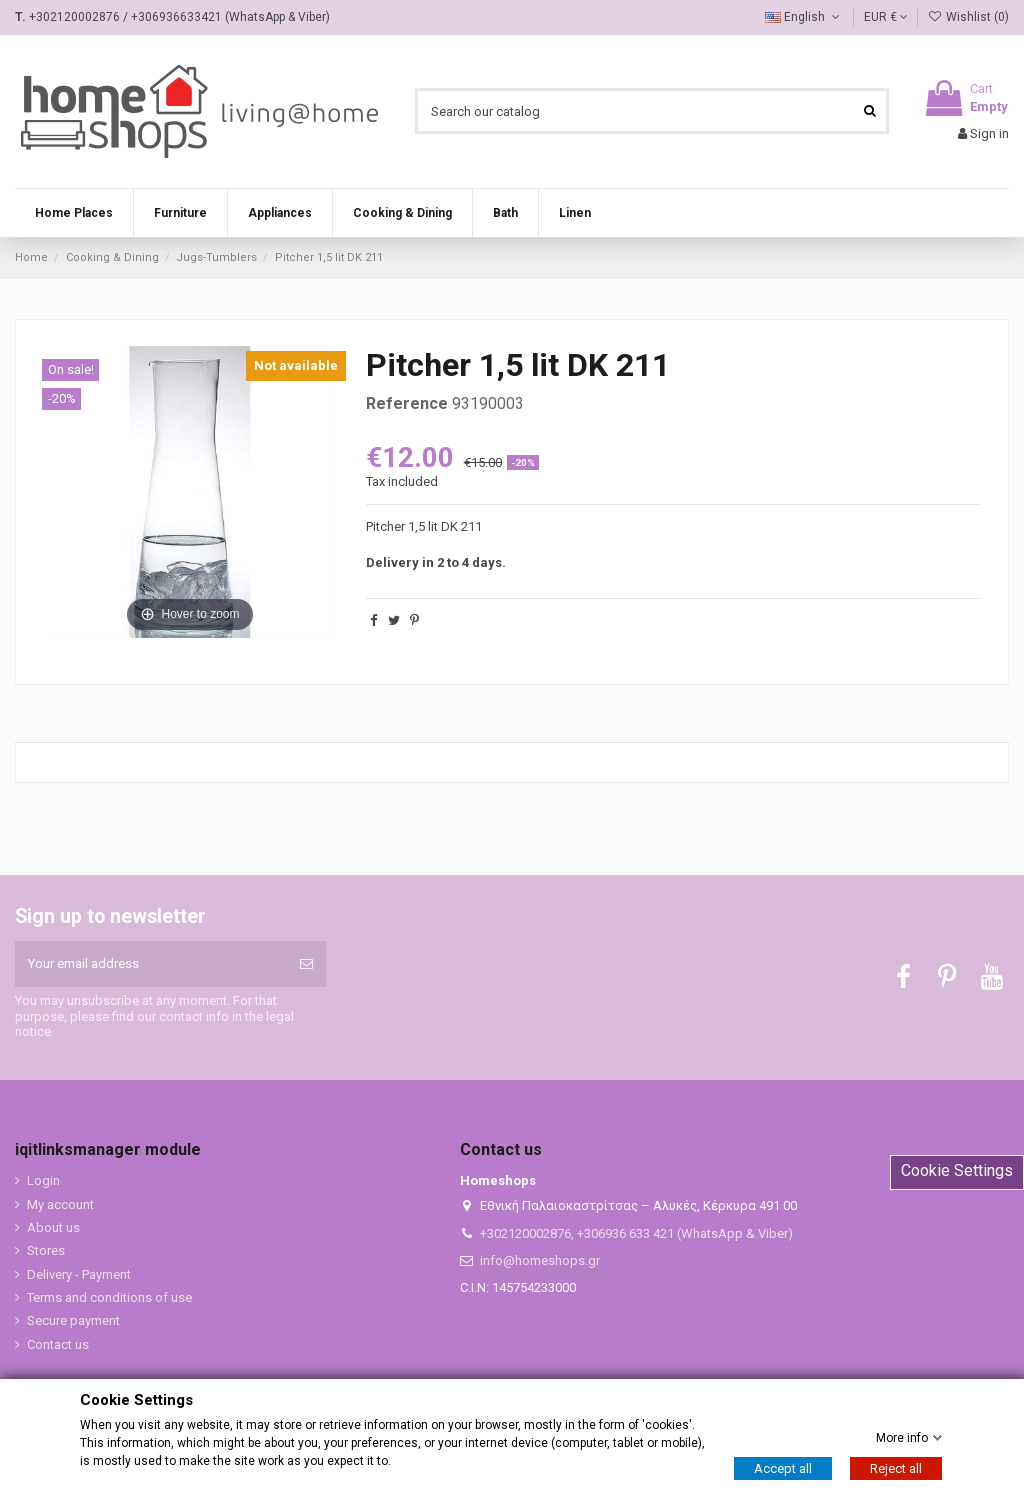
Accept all (783, 1468)
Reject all (896, 1468)
